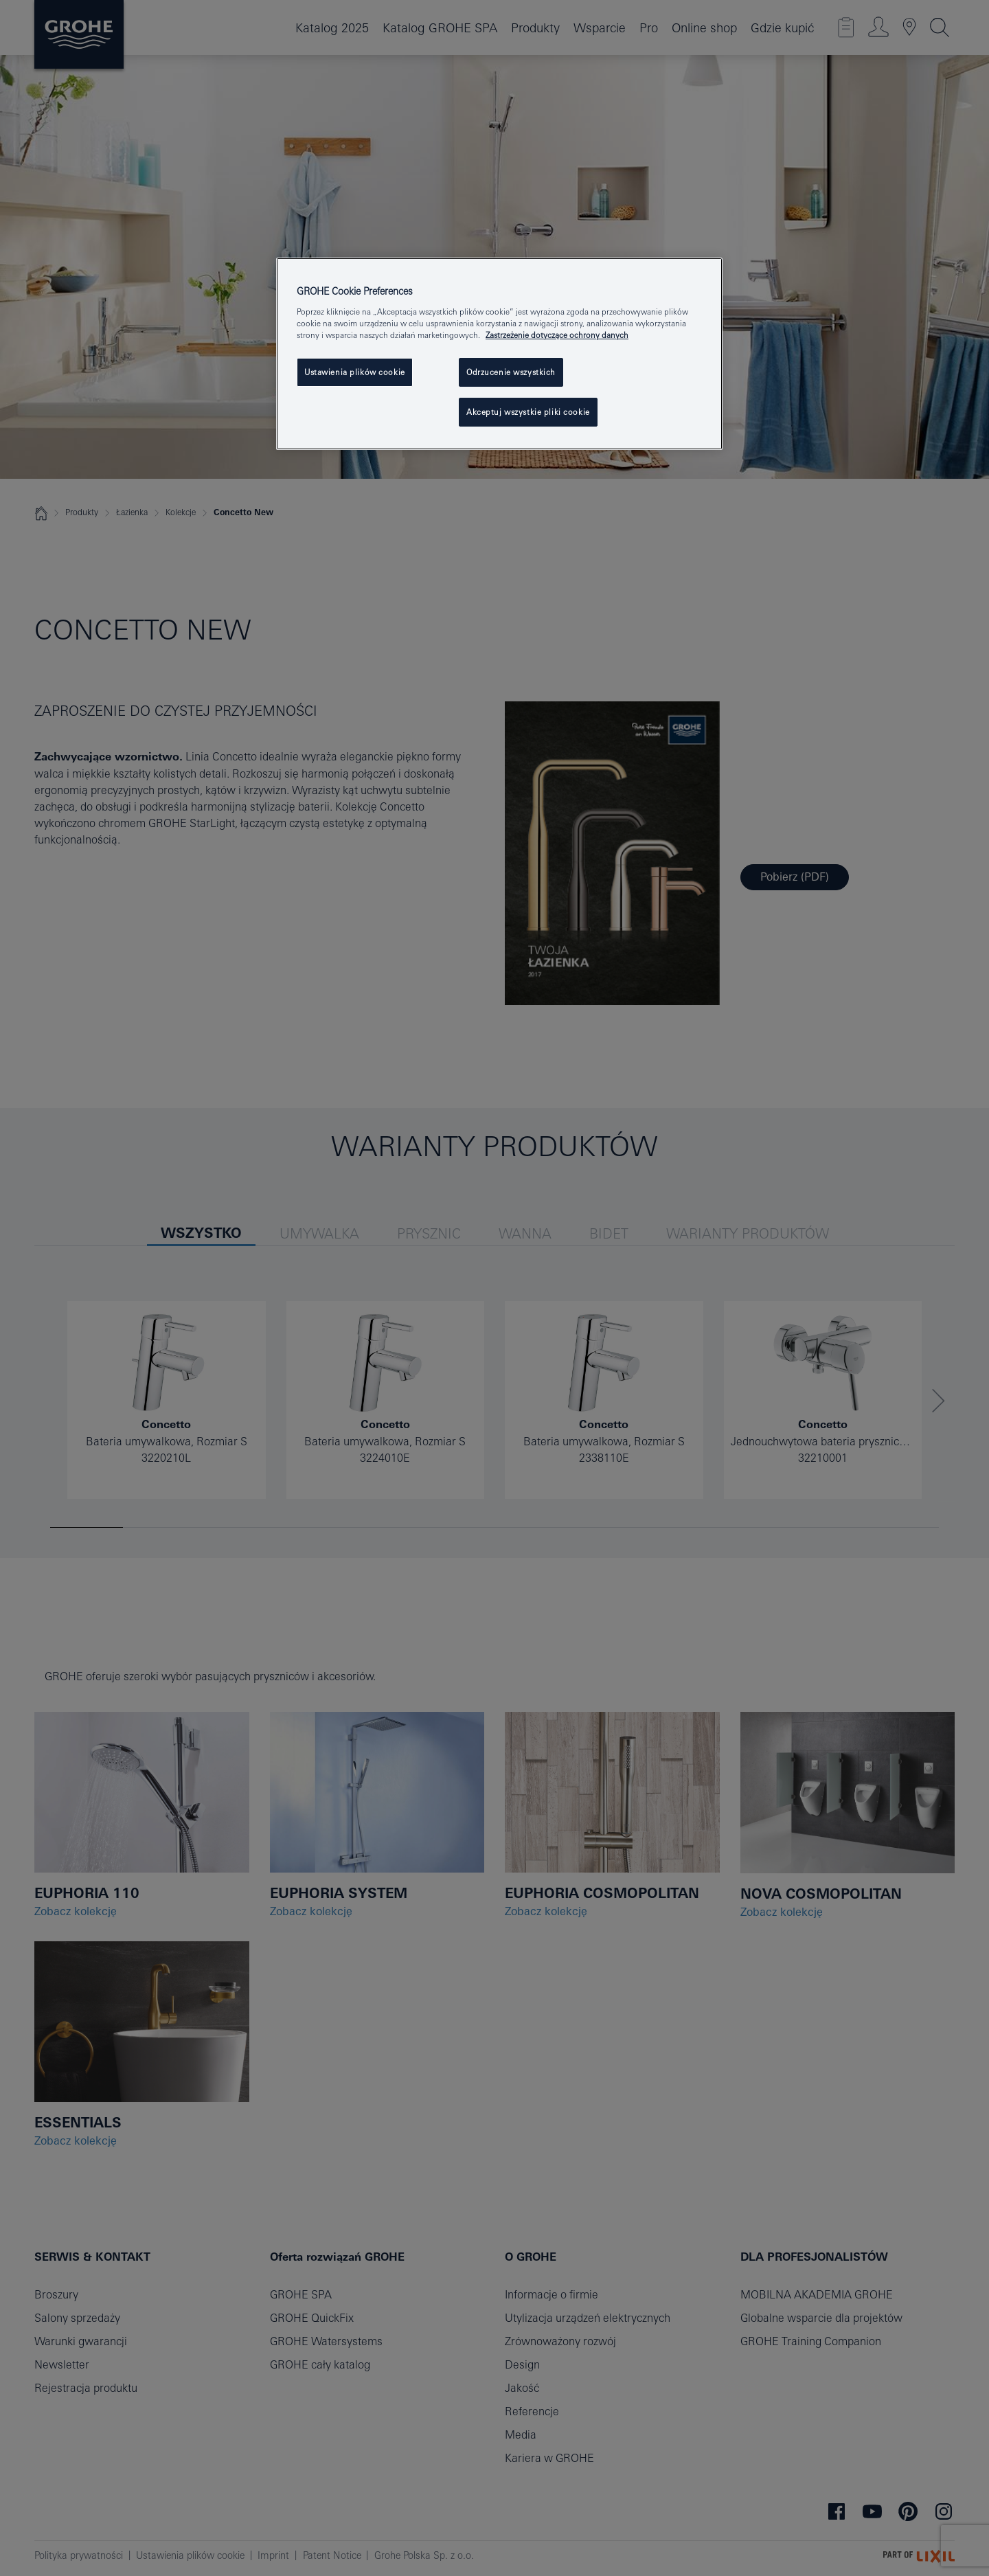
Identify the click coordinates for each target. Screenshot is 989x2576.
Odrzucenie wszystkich (511, 372)
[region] (499, 354)
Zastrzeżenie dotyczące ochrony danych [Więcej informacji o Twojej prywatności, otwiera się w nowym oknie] (557, 334)
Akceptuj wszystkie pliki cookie (528, 411)
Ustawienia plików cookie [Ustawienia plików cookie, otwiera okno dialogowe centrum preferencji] (354, 372)
